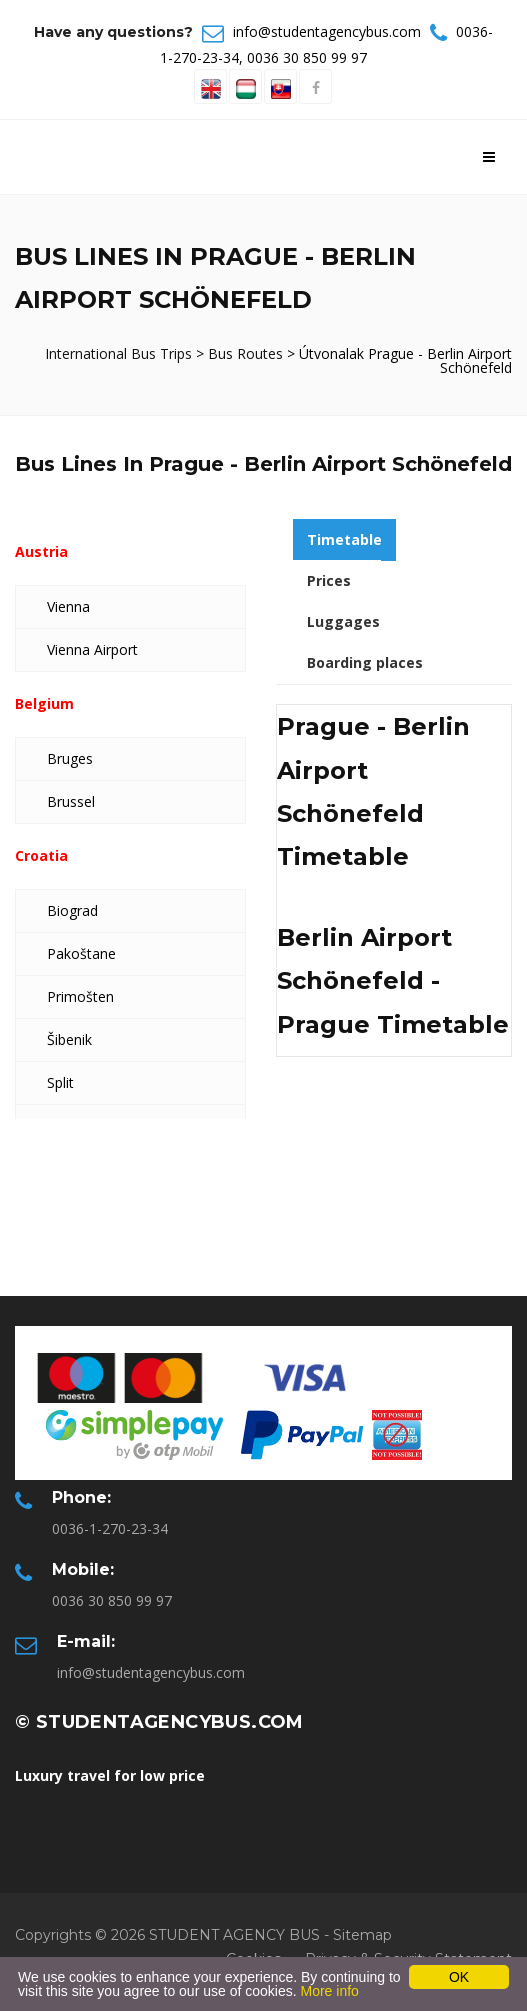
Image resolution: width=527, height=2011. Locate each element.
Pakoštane (81, 953)
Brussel (71, 801)
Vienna (68, 606)
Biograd (72, 910)
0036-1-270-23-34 (110, 1528)
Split (60, 1082)
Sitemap (362, 1935)
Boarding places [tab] (365, 662)
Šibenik (69, 1039)
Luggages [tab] (343, 621)
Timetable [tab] (344, 539)
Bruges (70, 758)
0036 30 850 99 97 (307, 57)
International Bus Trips (120, 353)
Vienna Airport (92, 649)
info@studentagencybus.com (327, 31)
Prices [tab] (329, 580)
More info (329, 1991)
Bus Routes (245, 353)
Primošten (80, 996)
